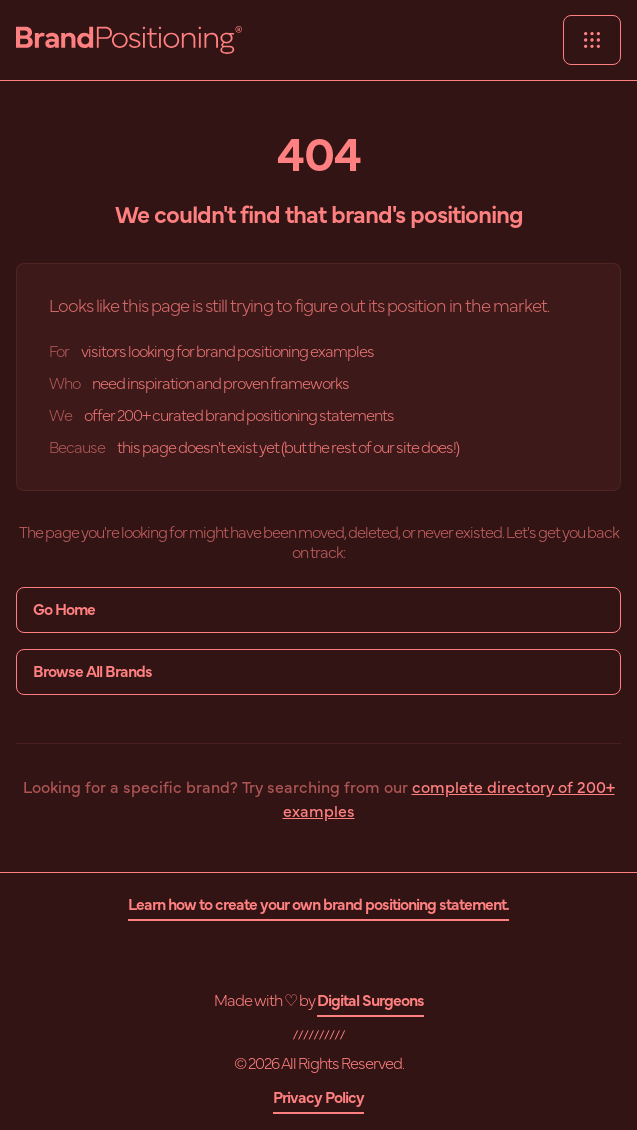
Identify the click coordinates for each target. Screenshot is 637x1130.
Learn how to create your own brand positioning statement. (318, 905)
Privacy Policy (318, 1098)
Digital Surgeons (370, 1001)
